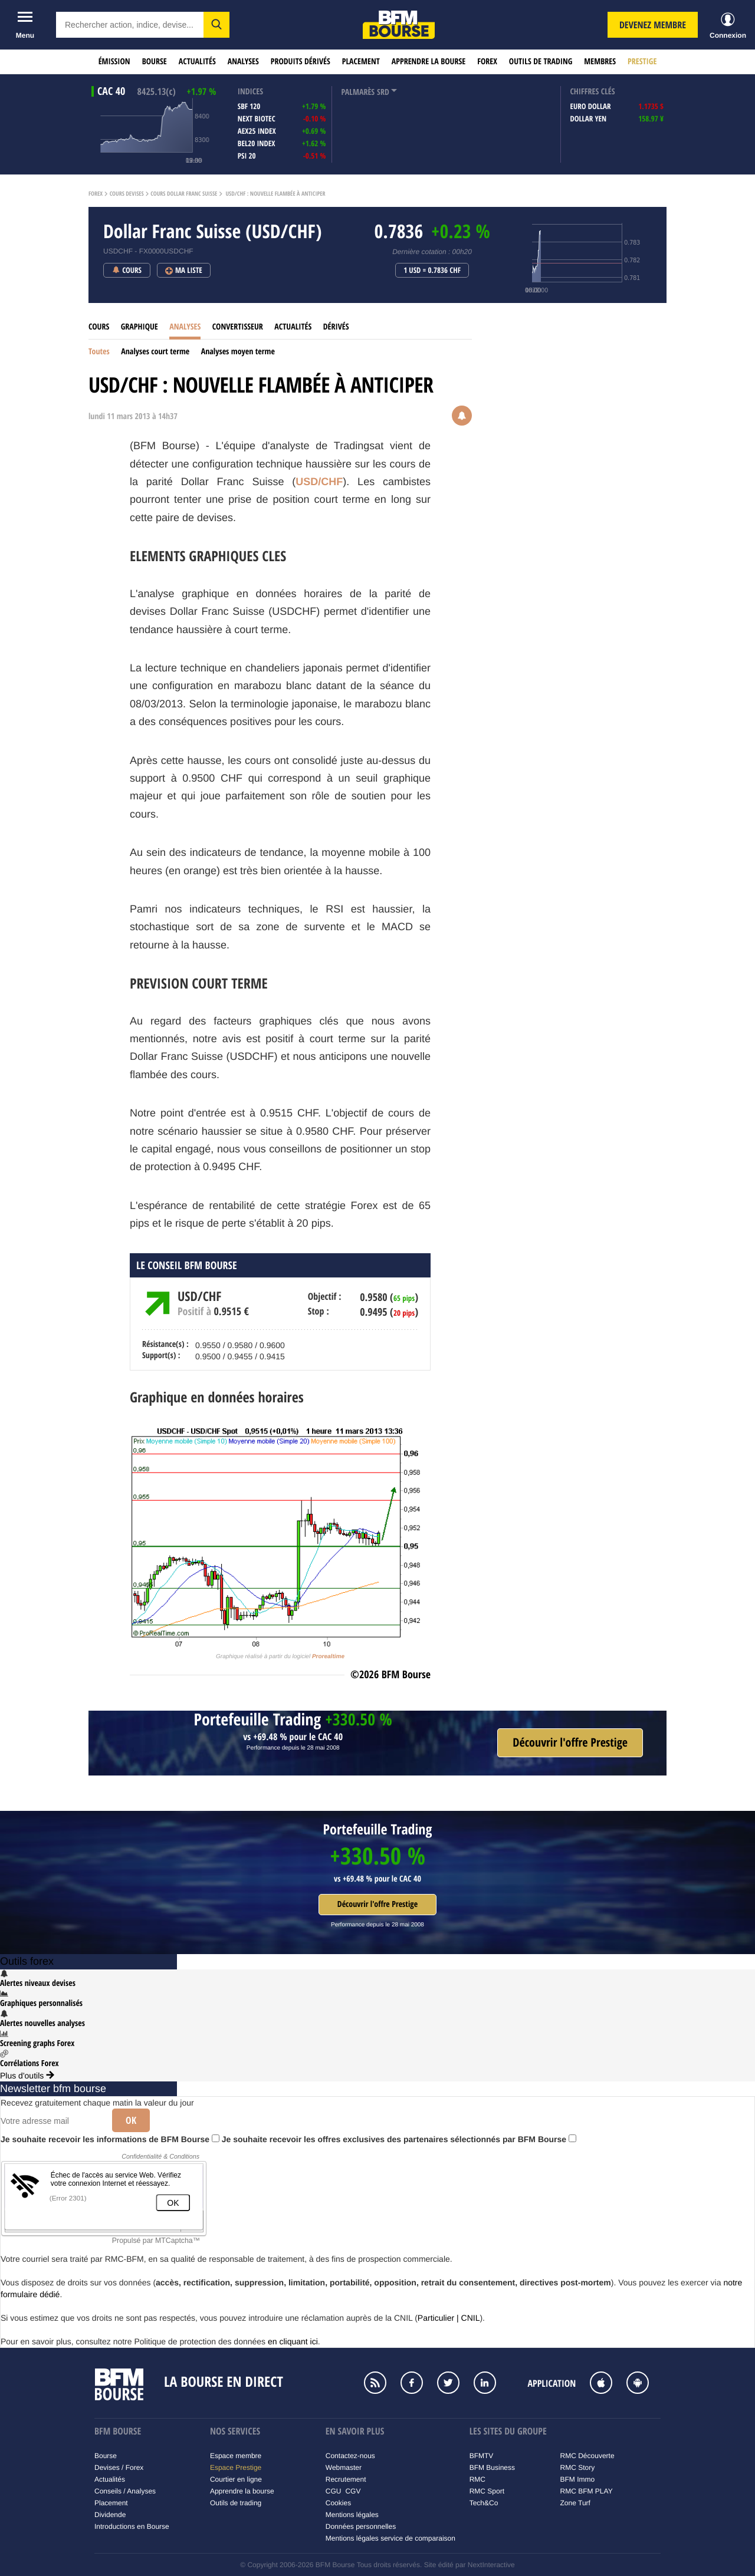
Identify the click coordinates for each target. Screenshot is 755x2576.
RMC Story (577, 2467)
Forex (487, 61)
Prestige (642, 61)
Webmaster (344, 2467)
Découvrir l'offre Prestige (377, 1904)
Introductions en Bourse (131, 2526)
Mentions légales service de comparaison (390, 2538)
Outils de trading (540, 61)
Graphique (139, 326)
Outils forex (27, 1961)
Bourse (154, 61)
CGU (334, 2491)
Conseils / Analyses (125, 2491)
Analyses (243, 61)
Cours (98, 326)
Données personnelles (361, 2526)
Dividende (110, 2515)
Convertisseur (237, 326)
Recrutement (346, 2479)
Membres (600, 61)
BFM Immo (577, 2479)
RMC (477, 2479)
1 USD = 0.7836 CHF (432, 270)
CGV (352, 2491)
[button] (216, 25)
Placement (361, 61)
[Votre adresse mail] (52, 2121)
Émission (114, 61)
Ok (131, 2120)
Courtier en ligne (236, 2479)
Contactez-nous (350, 2456)
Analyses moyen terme (238, 351)
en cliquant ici (293, 2341)
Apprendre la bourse (428, 61)
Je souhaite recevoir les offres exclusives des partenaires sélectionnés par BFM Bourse (399, 2139)
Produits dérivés (300, 61)
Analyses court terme (155, 351)
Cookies (338, 2503)
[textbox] (129, 25)
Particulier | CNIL (449, 2318)
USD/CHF (319, 481)
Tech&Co (484, 2503)
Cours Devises (127, 194)
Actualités (197, 61)
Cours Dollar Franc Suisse (183, 194)
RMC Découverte (587, 2456)
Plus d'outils (27, 2075)
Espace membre (235, 2456)
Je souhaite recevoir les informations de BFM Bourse (110, 2139)
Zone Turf (575, 2503)
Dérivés (336, 326)
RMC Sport (487, 2491)
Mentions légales (352, 2515)
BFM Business (492, 2467)
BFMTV (482, 2456)
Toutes (99, 351)
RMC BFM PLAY (586, 2491)
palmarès (358, 92)
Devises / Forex (118, 2467)
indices (250, 91)
